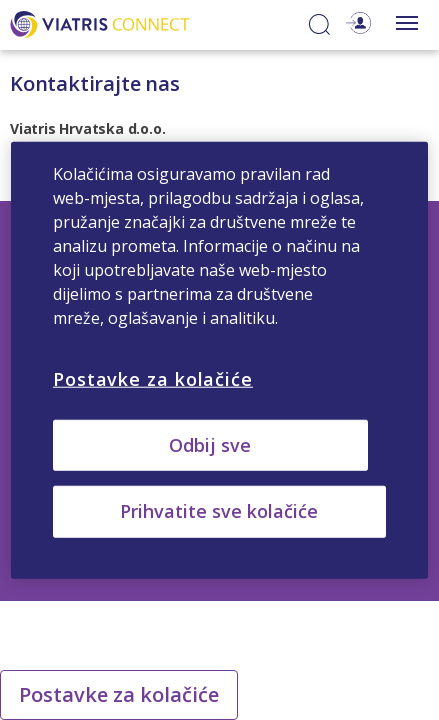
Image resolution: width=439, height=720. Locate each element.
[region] (219, 360)
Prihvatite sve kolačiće (219, 511)
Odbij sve (210, 445)
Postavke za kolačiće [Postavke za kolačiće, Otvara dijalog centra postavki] (153, 379)
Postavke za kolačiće (119, 694)
